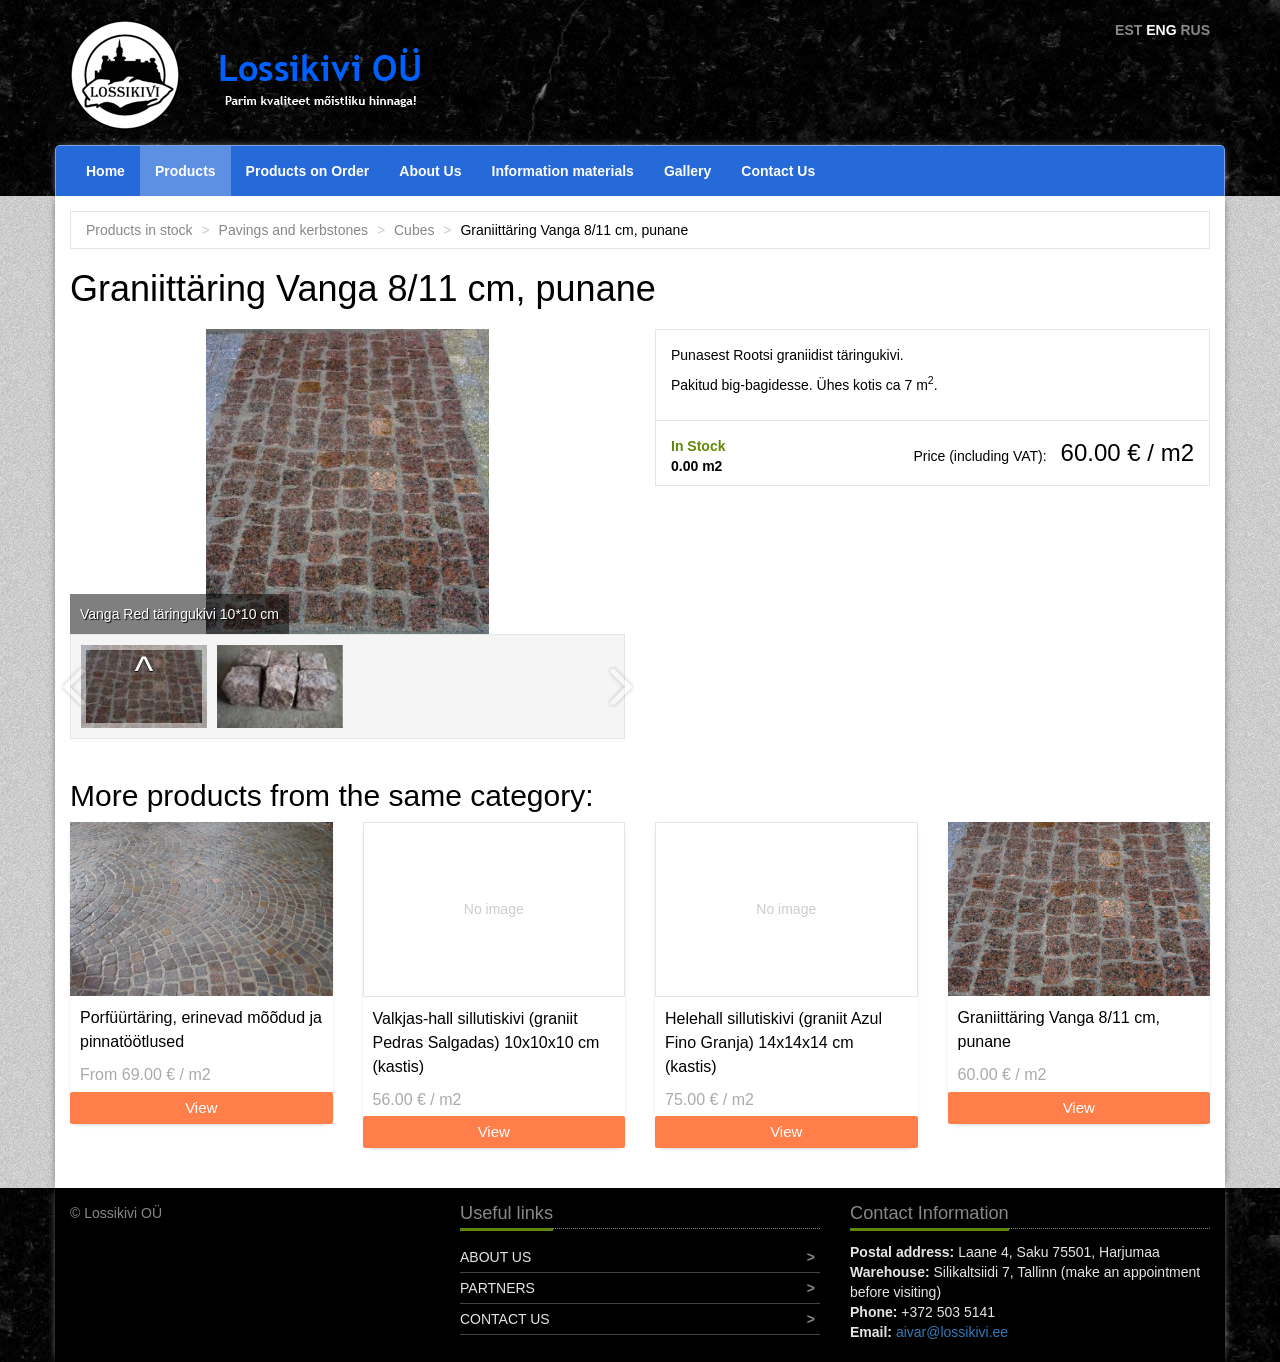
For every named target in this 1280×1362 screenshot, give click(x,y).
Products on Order (308, 171)
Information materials (563, 171)
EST (1128, 30)
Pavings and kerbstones (293, 230)
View (201, 1107)
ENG (1161, 30)
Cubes (414, 230)
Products (185, 171)
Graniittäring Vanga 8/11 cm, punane (1059, 1029)
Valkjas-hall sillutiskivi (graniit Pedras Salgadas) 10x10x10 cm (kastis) (486, 1042)
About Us (430, 171)
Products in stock (139, 230)
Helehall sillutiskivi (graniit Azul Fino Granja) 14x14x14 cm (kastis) (773, 1042)
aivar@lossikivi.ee (952, 1332)
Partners (497, 1288)
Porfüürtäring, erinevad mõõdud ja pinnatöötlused (201, 1029)
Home (105, 171)
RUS (1195, 30)
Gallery (687, 171)
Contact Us (778, 171)
